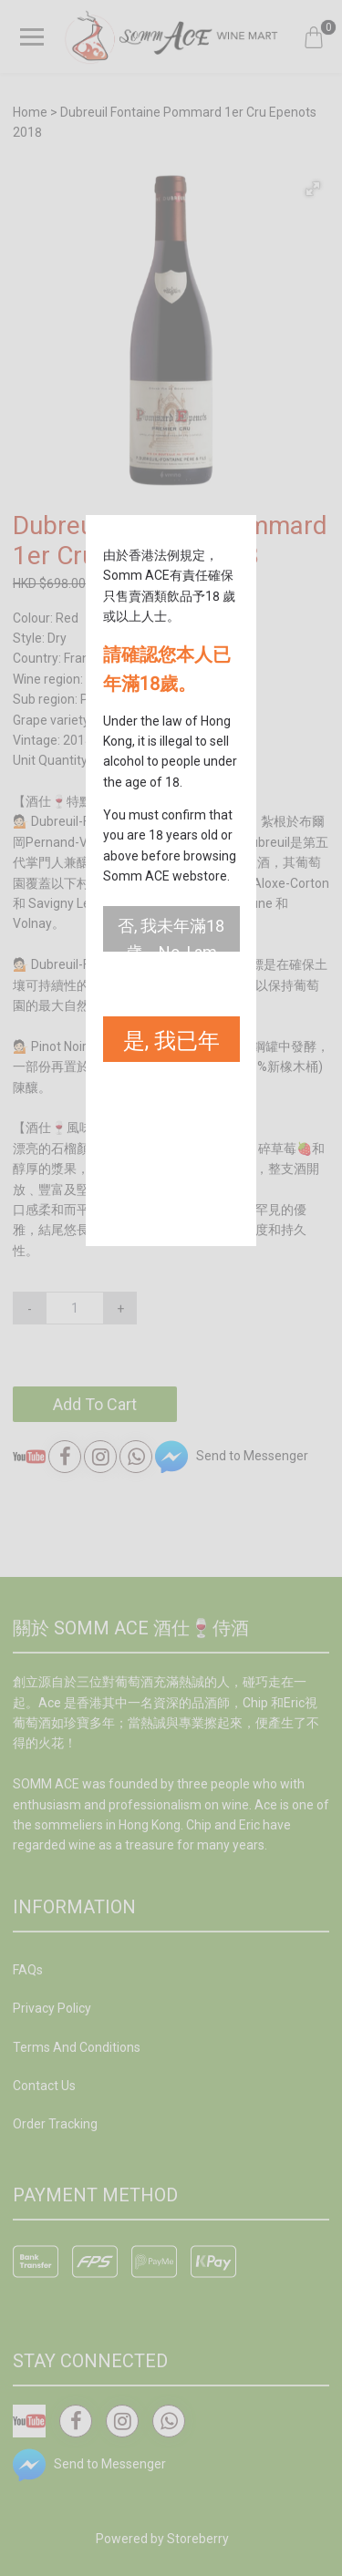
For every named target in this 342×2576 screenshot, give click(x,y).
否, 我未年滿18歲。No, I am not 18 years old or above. (171, 934)
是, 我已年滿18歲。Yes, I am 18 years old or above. (171, 1045)
